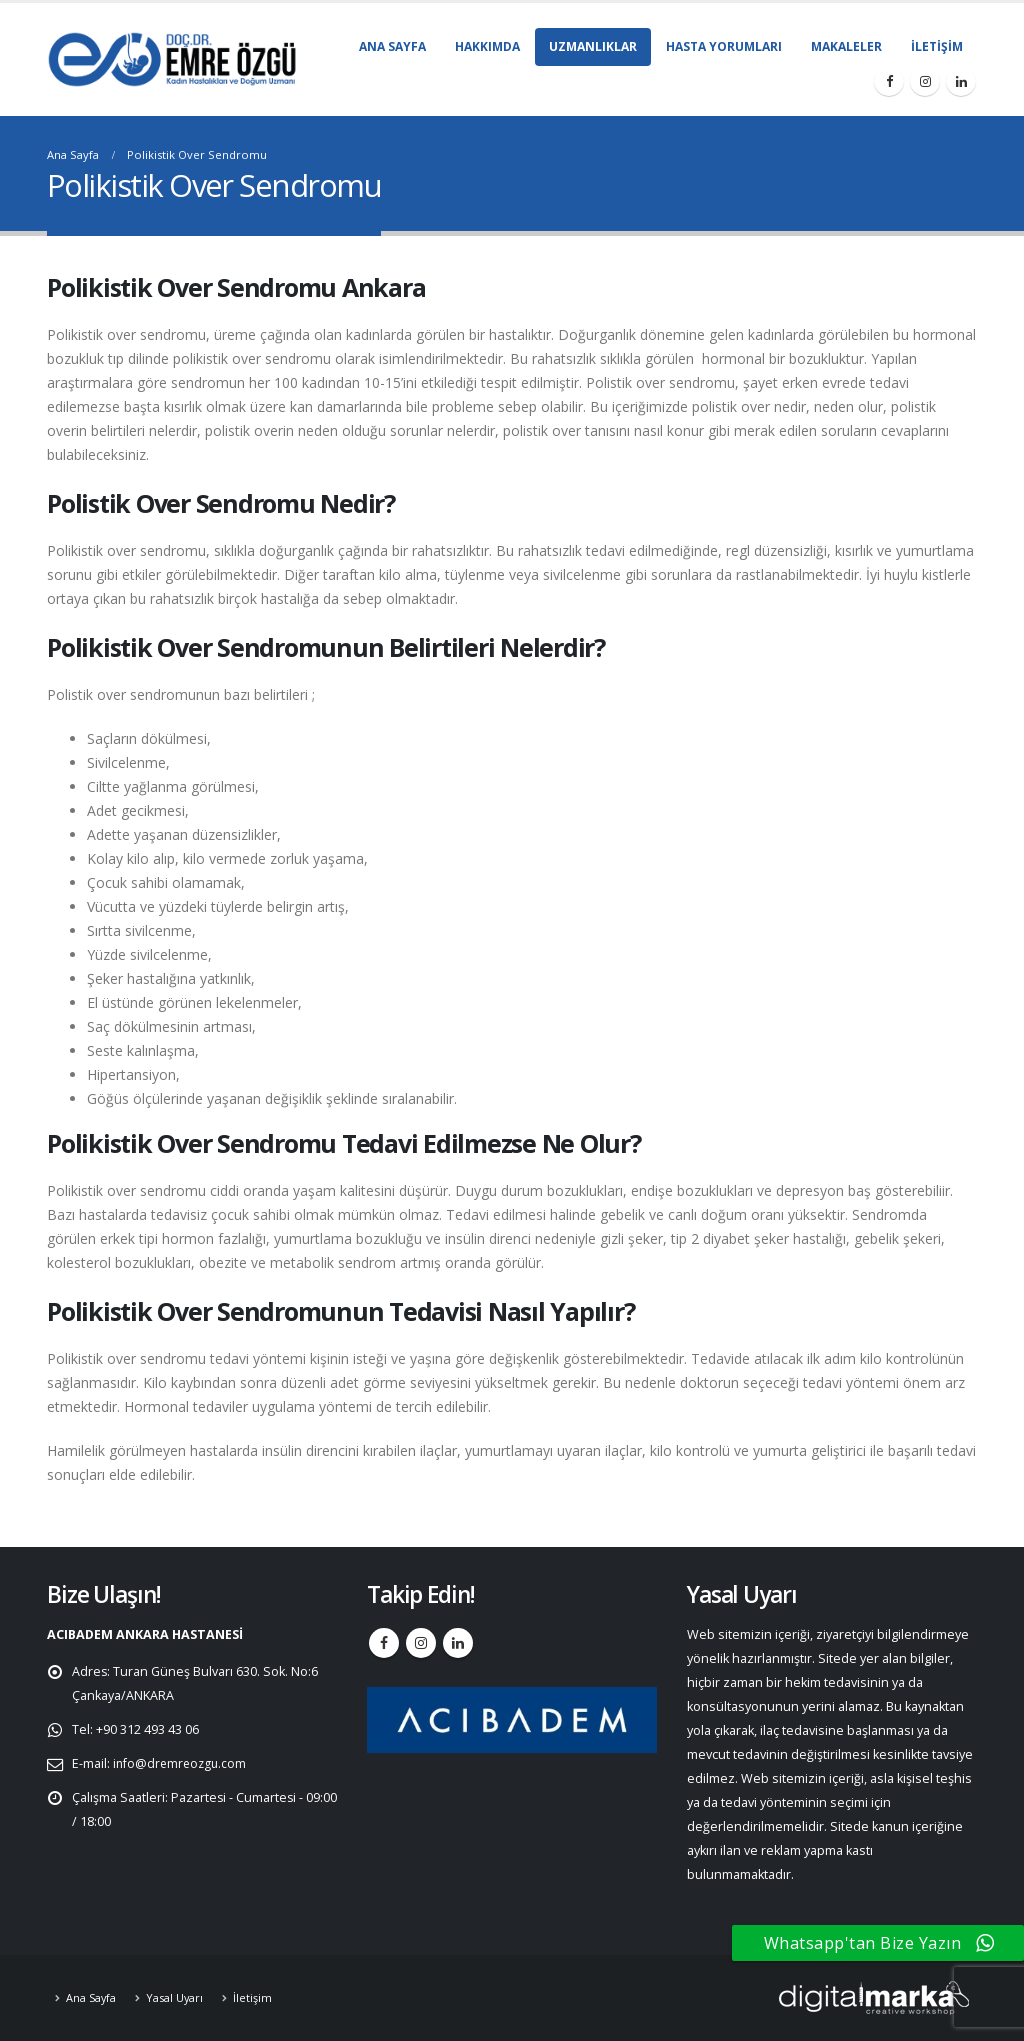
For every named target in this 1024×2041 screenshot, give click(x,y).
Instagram (421, 1643)
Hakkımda (487, 46)
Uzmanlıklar (593, 46)
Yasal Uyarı (177, 1997)
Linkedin (458, 1643)
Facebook (384, 1643)
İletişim (937, 46)
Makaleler (846, 46)
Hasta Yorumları (724, 46)
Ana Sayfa (392, 46)
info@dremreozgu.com (182, 1763)
